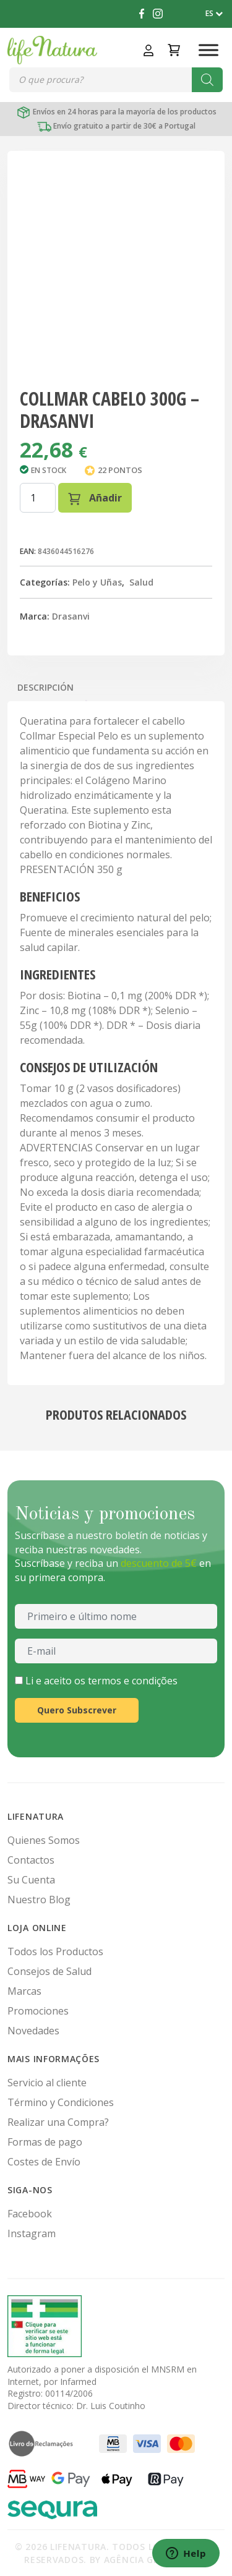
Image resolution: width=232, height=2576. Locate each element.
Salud (141, 582)
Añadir (95, 498)
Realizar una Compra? (58, 2122)
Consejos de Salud (49, 1971)
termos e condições (133, 1680)
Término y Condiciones (60, 2102)
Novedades (33, 2030)
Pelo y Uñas (97, 582)
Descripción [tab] (45, 687)
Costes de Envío (43, 2162)
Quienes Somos (43, 1840)
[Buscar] (207, 79)
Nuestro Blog (39, 1899)
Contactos (30, 1860)
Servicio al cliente (47, 2082)
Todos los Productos (55, 1951)
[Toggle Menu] (208, 50)
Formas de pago (44, 2142)
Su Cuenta (31, 1880)
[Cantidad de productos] (38, 498)
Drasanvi (71, 616)
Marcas (24, 1991)
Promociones (38, 2011)
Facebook (29, 2213)
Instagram (31, 2233)
